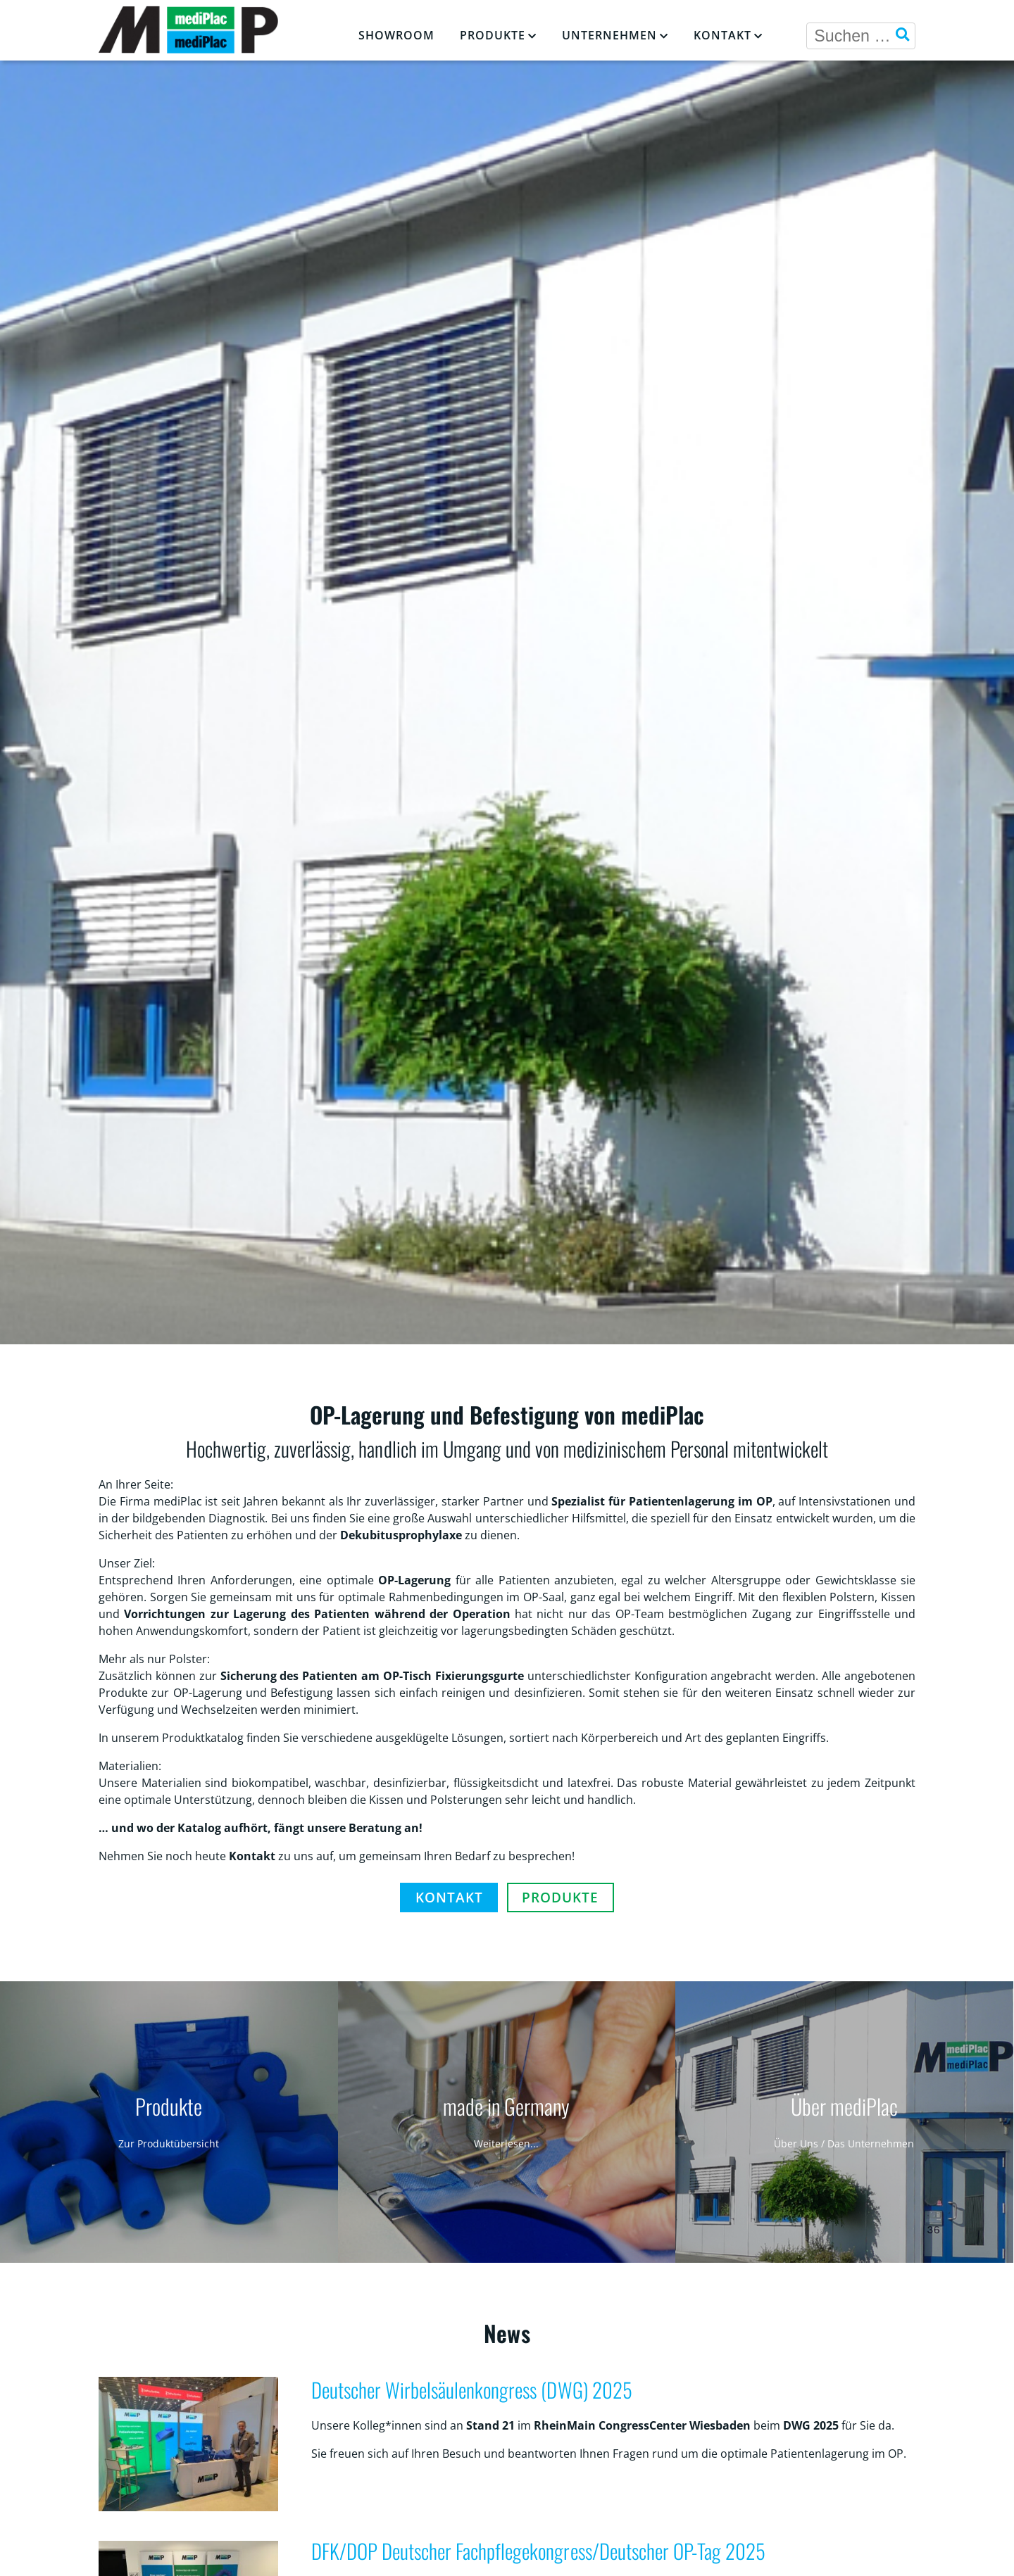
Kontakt (722, 35)
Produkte (492, 35)
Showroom (396, 35)
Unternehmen (609, 35)
